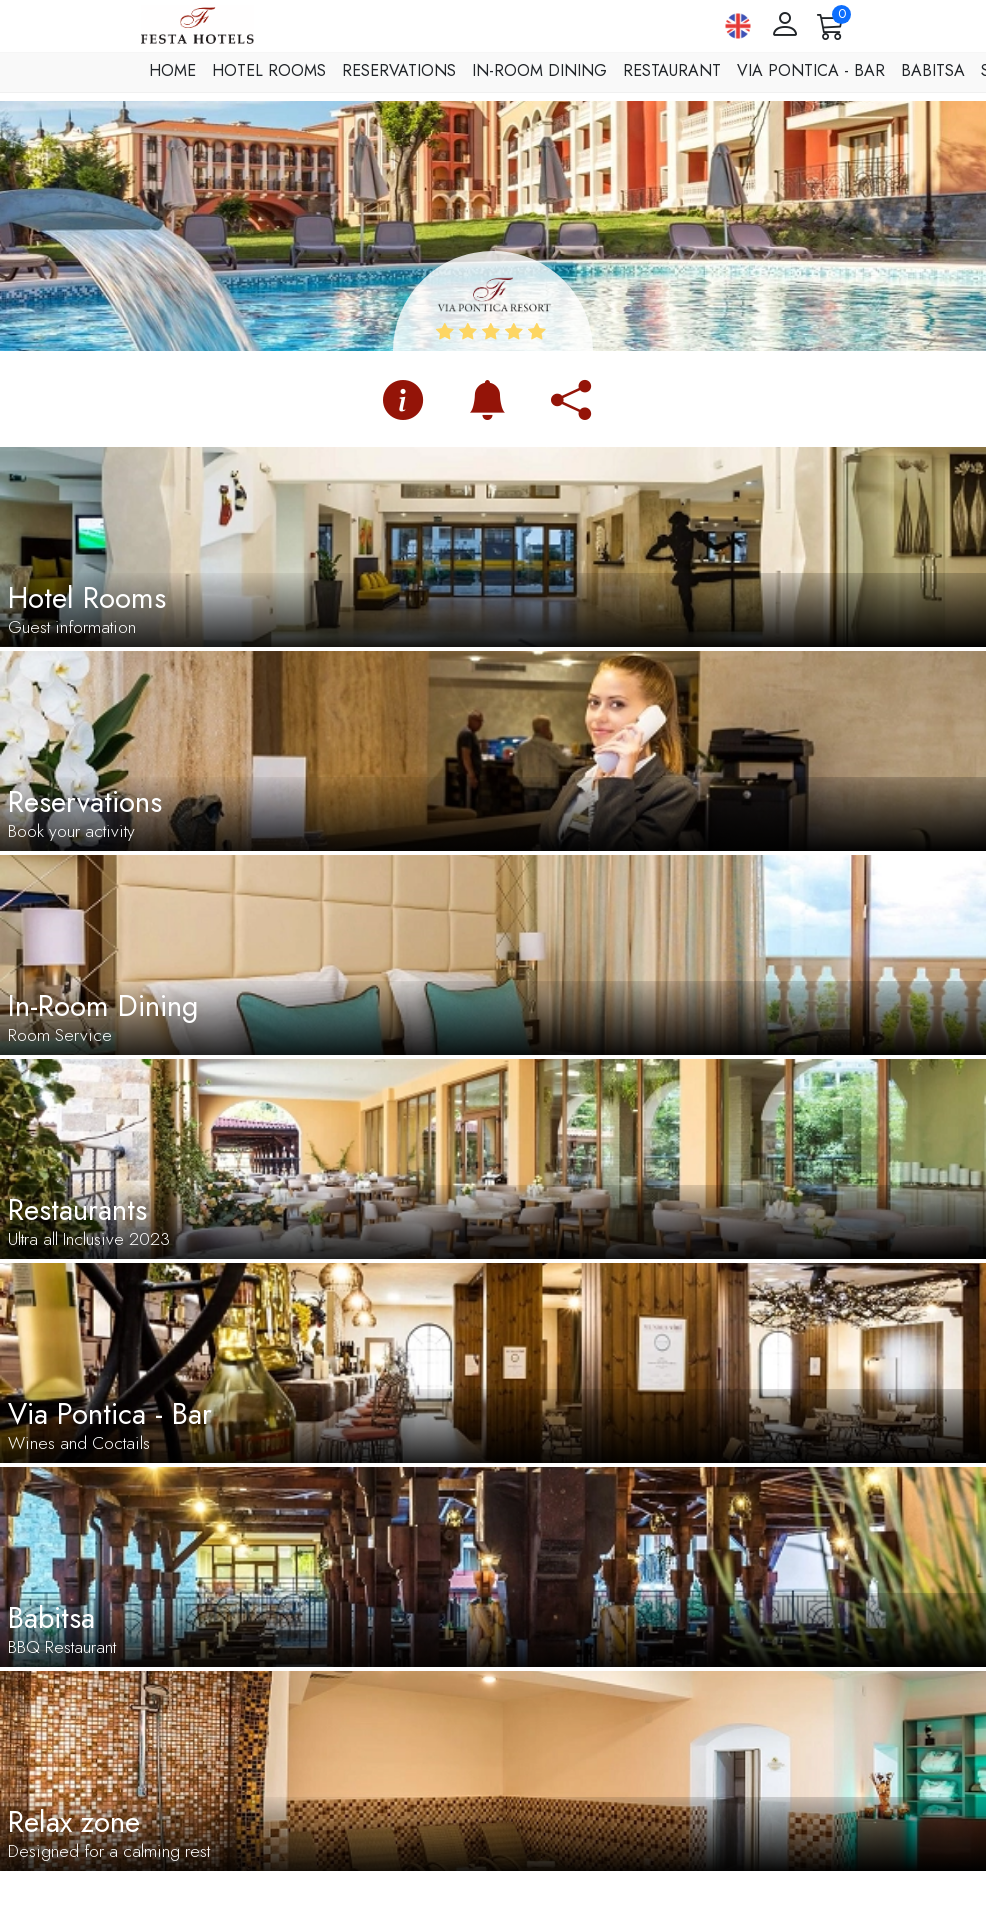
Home (172, 70)
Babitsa (933, 70)
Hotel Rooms (269, 70)
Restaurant (672, 70)
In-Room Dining (539, 70)
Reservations (399, 70)
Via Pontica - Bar (811, 70)
